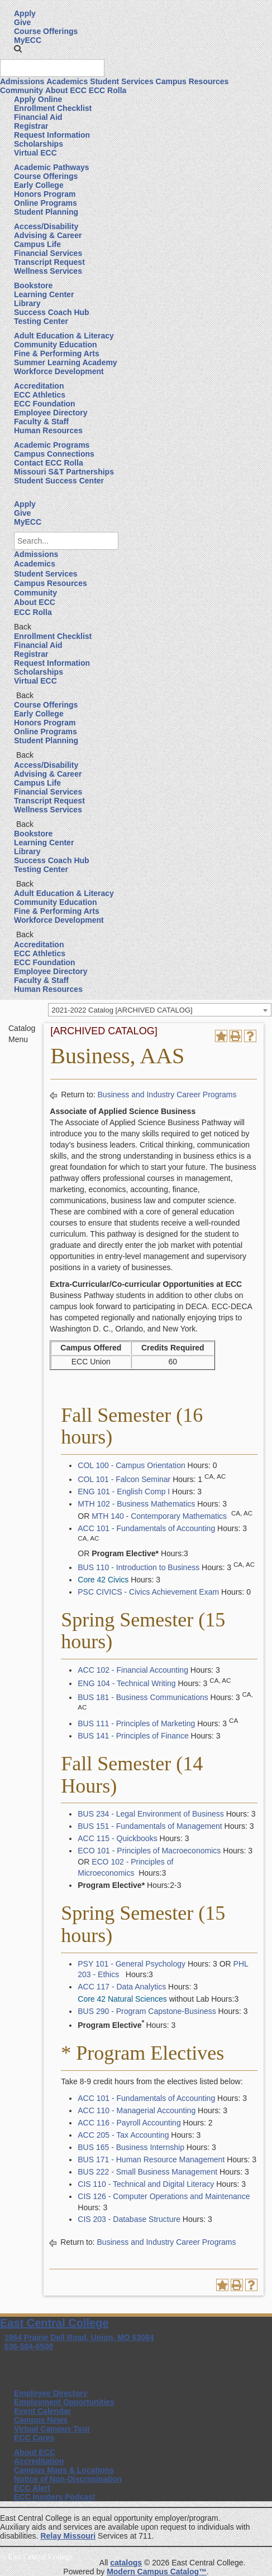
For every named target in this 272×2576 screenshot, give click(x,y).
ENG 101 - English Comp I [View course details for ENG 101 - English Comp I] (124, 1491)
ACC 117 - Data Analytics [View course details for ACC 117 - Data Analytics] (122, 1986)
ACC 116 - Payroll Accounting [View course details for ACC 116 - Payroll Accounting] (129, 2122)
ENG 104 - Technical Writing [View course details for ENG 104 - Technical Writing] (126, 1683)
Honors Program (44, 194)
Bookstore (33, 285)
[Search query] (52, 68)
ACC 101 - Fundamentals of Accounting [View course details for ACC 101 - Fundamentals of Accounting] (146, 1528)
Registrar (31, 126)
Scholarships (38, 143)
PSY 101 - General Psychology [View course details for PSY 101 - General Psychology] (131, 1963)
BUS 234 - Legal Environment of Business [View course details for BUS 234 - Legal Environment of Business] (150, 1813)
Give (22, 22)
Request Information (52, 134)
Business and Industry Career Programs (167, 1094)
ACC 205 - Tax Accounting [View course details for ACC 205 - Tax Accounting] (123, 2134)
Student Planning (46, 211)
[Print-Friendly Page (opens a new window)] (236, 1036)
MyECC (27, 40)
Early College (39, 185)
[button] (18, 49)
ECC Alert (32, 2487)
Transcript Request (49, 262)
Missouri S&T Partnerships (64, 471)
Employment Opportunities (64, 2402)
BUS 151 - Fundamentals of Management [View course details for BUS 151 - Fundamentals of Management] (150, 1826)
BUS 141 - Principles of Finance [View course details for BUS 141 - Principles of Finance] (133, 1735)
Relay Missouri (68, 2535)
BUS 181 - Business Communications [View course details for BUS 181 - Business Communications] (143, 1697)
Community (21, 90)
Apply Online (38, 99)
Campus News (41, 2419)
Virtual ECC (35, 152)
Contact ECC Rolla (48, 462)
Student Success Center (59, 480)
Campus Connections (54, 453)
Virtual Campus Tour (52, 2428)
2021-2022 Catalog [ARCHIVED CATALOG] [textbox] (121, 1010)
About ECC (66, 90)
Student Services (122, 81)
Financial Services (48, 253)
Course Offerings (46, 31)
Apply (25, 13)
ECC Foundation (44, 403)
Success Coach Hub (51, 312)
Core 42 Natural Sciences (122, 1998)
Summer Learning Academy (65, 362)
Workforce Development (59, 371)
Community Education (55, 344)
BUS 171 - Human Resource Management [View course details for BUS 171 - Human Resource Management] (151, 2159)
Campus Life (37, 244)
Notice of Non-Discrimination (68, 2479)
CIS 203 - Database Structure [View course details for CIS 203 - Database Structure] (129, 2219)
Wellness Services (48, 271)
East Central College (54, 2323)
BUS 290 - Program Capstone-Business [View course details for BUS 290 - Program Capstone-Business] (147, 2011)
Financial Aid (38, 117)
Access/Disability (46, 226)
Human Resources (48, 430)
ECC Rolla (108, 90)
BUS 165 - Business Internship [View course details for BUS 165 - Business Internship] (131, 2147)
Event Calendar (42, 2410)
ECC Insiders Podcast (55, 2496)
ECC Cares (34, 2437)
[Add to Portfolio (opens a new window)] (221, 1036)
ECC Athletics (39, 394)
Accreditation (39, 385)
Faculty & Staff (41, 421)
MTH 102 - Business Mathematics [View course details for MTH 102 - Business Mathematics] (136, 1503)
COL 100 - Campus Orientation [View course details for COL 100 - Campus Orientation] (131, 1465)
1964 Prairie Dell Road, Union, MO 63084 (79, 2337)
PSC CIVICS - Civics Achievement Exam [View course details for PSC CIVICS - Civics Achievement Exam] (148, 1591)
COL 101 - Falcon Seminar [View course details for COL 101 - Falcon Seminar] (124, 1479)
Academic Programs (51, 444)
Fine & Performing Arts (56, 353)
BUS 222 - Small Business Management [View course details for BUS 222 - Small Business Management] (147, 2171)
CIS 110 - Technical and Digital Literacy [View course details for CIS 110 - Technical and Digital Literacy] (146, 2184)
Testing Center (41, 321)
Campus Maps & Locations (64, 2470)
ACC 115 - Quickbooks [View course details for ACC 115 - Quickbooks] (117, 1838)
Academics (67, 81)
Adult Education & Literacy (64, 335)
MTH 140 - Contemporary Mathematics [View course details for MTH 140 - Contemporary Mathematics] (159, 1516)
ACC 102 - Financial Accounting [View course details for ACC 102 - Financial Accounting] (133, 1669)
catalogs (126, 2562)
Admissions (22, 81)
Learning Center (44, 294)
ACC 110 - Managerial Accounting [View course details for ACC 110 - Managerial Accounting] (136, 2110)
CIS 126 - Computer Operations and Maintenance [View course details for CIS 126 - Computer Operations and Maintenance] (164, 2196)
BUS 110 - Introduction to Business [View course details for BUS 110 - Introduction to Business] (138, 1567)
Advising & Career (48, 235)
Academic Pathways (51, 167)
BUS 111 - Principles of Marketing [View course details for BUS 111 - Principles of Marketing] (136, 1723)
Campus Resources (192, 81)
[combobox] (159, 1009)
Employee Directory (51, 412)
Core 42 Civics (103, 1579)
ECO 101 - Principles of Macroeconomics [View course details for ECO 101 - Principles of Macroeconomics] (149, 1850)
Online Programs (45, 202)
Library (27, 303)
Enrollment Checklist (53, 108)
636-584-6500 (28, 2346)
